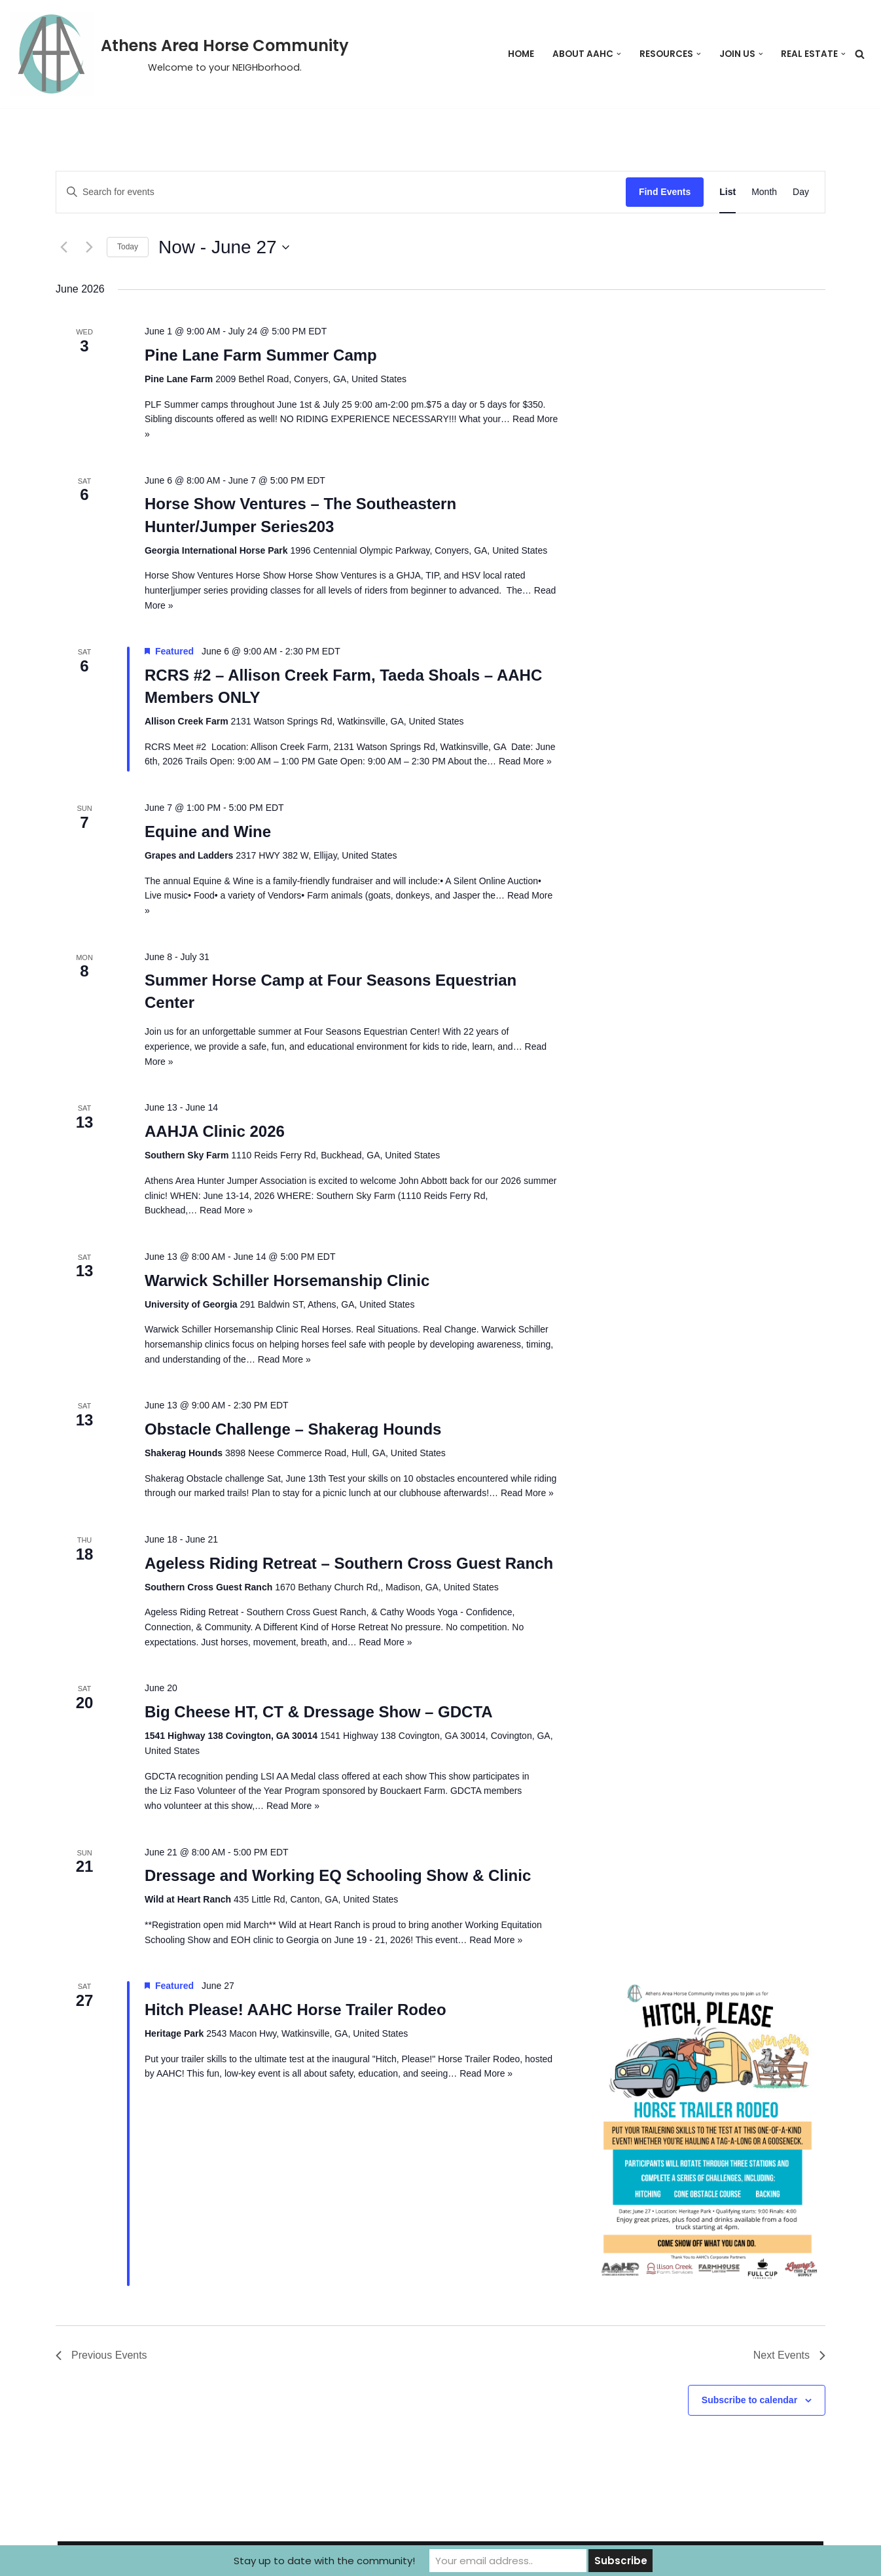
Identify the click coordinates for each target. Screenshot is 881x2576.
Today (127, 246)
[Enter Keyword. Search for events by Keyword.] (341, 192)
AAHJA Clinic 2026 (215, 1131)
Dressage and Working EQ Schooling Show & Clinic (338, 1875)
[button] (619, 54)
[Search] (860, 54)
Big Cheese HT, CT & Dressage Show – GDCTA (319, 1712)
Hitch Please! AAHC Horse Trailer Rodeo (295, 2009)
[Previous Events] (63, 247)
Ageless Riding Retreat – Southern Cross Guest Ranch (349, 1563)
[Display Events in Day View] (801, 192)
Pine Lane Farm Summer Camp (261, 355)
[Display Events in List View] (727, 192)
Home (521, 54)
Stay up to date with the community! (324, 2560)
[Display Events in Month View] (764, 192)
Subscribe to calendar (749, 2400)
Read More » (525, 761)
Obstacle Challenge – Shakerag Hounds (293, 1429)
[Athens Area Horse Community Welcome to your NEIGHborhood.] (179, 54)
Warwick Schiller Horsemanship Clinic (287, 1280)
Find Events (665, 192)
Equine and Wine (208, 831)
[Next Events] (89, 247)
